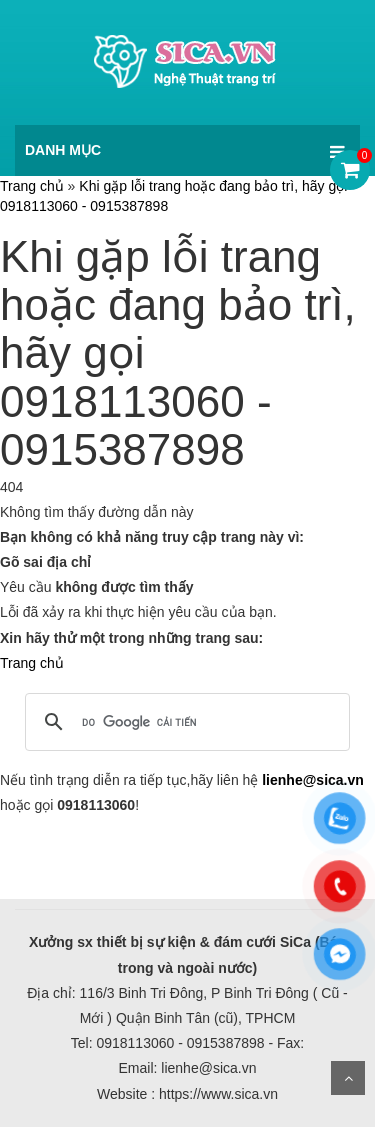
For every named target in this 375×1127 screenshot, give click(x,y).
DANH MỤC (63, 150)
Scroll (348, 1078)
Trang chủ (32, 186)
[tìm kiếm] (184, 722)
